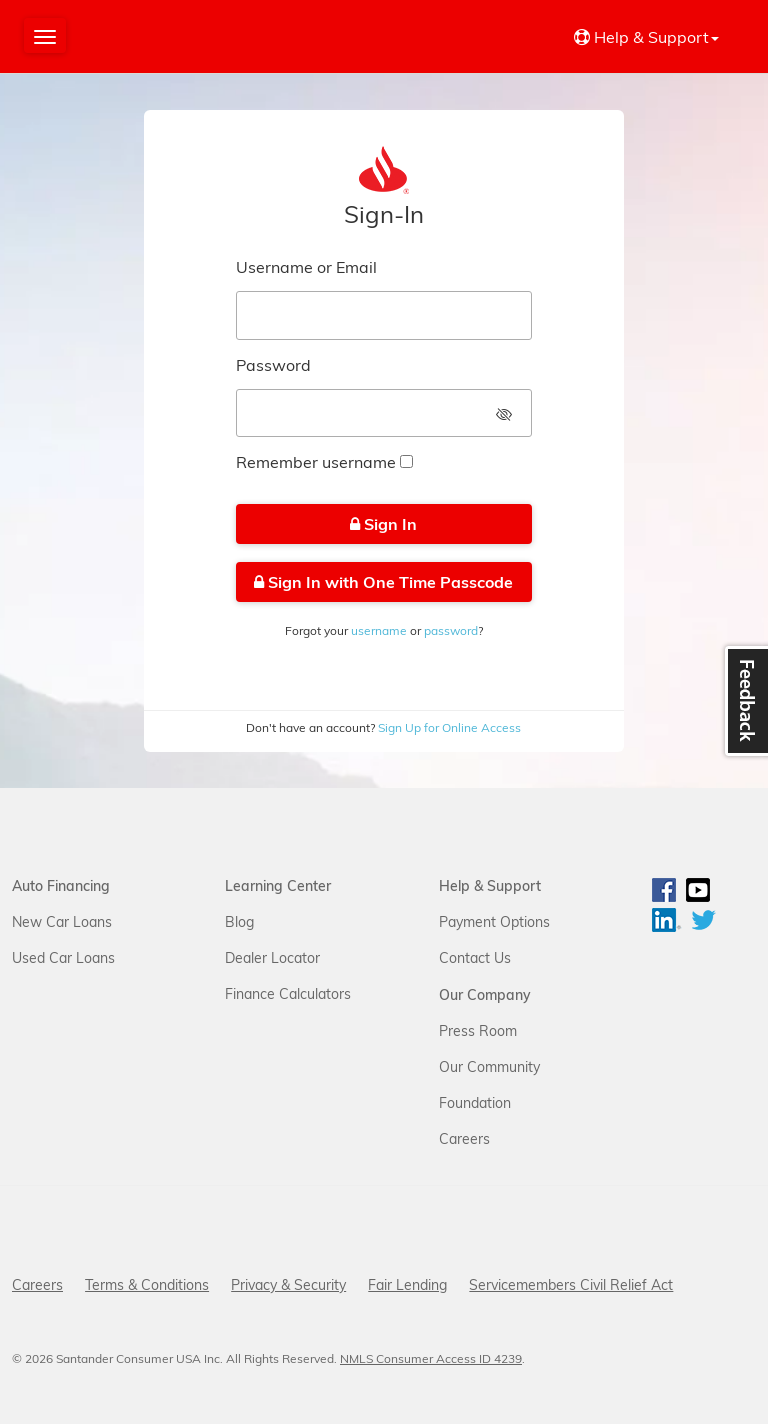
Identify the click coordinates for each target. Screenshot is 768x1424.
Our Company (485, 995)
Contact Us (475, 958)
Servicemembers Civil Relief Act (571, 1285)
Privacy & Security (288, 1285)
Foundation (475, 1103)
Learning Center (278, 886)
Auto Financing (61, 886)
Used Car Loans (63, 958)
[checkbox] (406, 461)
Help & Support (490, 886)
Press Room (478, 1031)
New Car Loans (62, 922)
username (379, 630)
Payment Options (494, 922)
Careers (464, 1139)
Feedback (744, 703)
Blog (239, 922)
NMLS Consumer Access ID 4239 (431, 1358)
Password (273, 365)
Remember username (316, 462)
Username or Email (306, 267)
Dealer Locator (272, 958)
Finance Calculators (288, 994)
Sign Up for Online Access (448, 727)
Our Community (489, 1067)
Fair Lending (407, 1285)
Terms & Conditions (147, 1285)
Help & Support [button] (646, 37)
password (451, 630)
